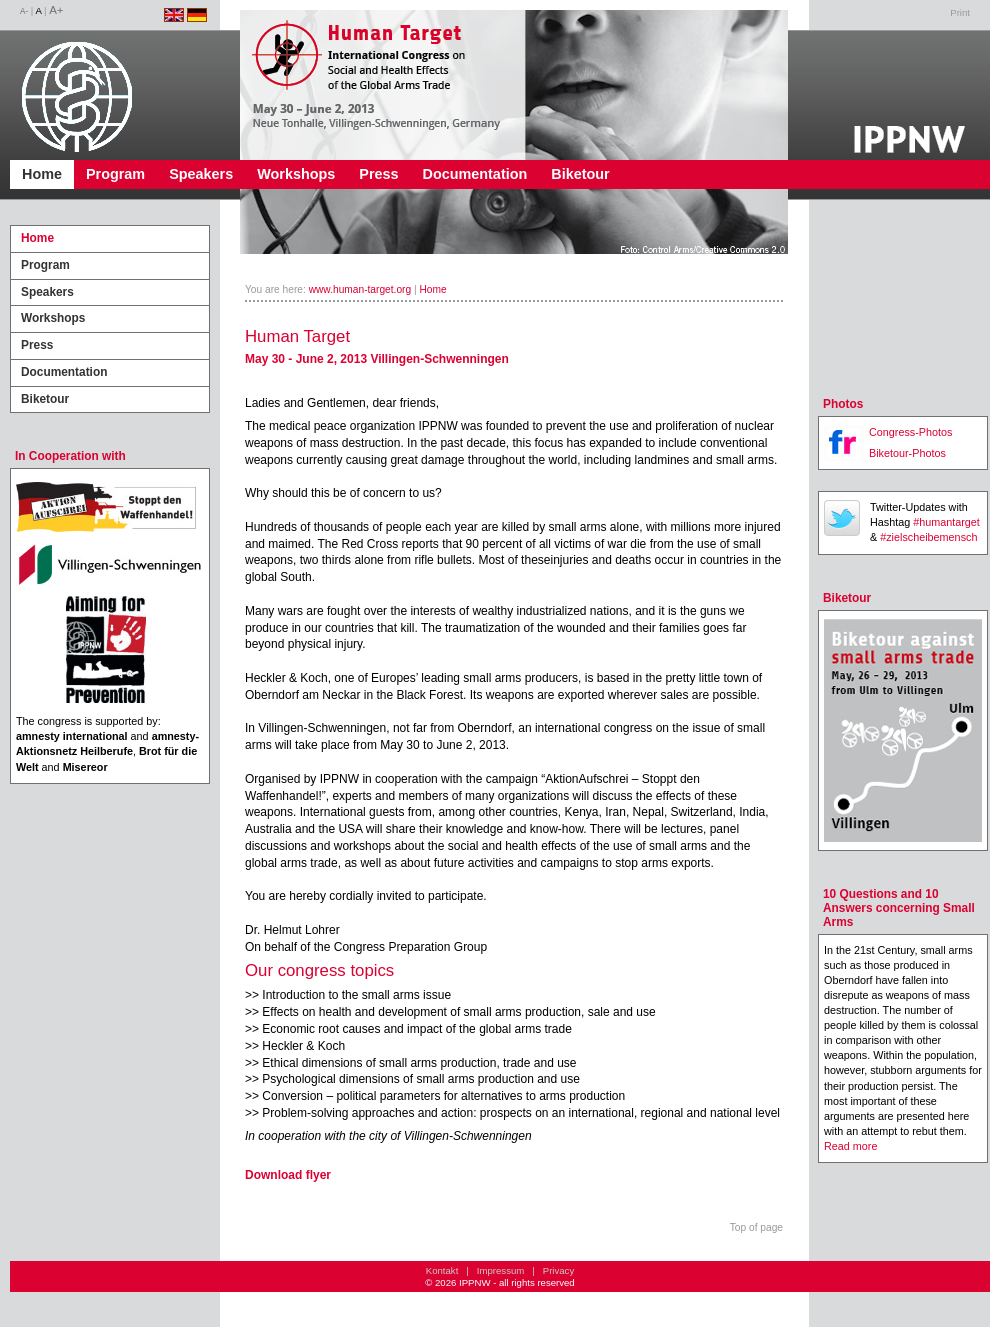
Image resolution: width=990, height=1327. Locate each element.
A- (24, 11)
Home (42, 174)
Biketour (580, 174)
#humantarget (946, 522)
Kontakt (442, 1270)
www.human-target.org (360, 289)
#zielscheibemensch (928, 537)
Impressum (500, 1270)
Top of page (756, 1227)
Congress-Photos (910, 432)
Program (115, 174)
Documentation (475, 174)
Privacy (558, 1270)
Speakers (201, 174)
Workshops (296, 174)
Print (960, 12)
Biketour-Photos (907, 453)
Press (378, 174)
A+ (56, 10)
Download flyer (288, 1175)
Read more (850, 1146)
